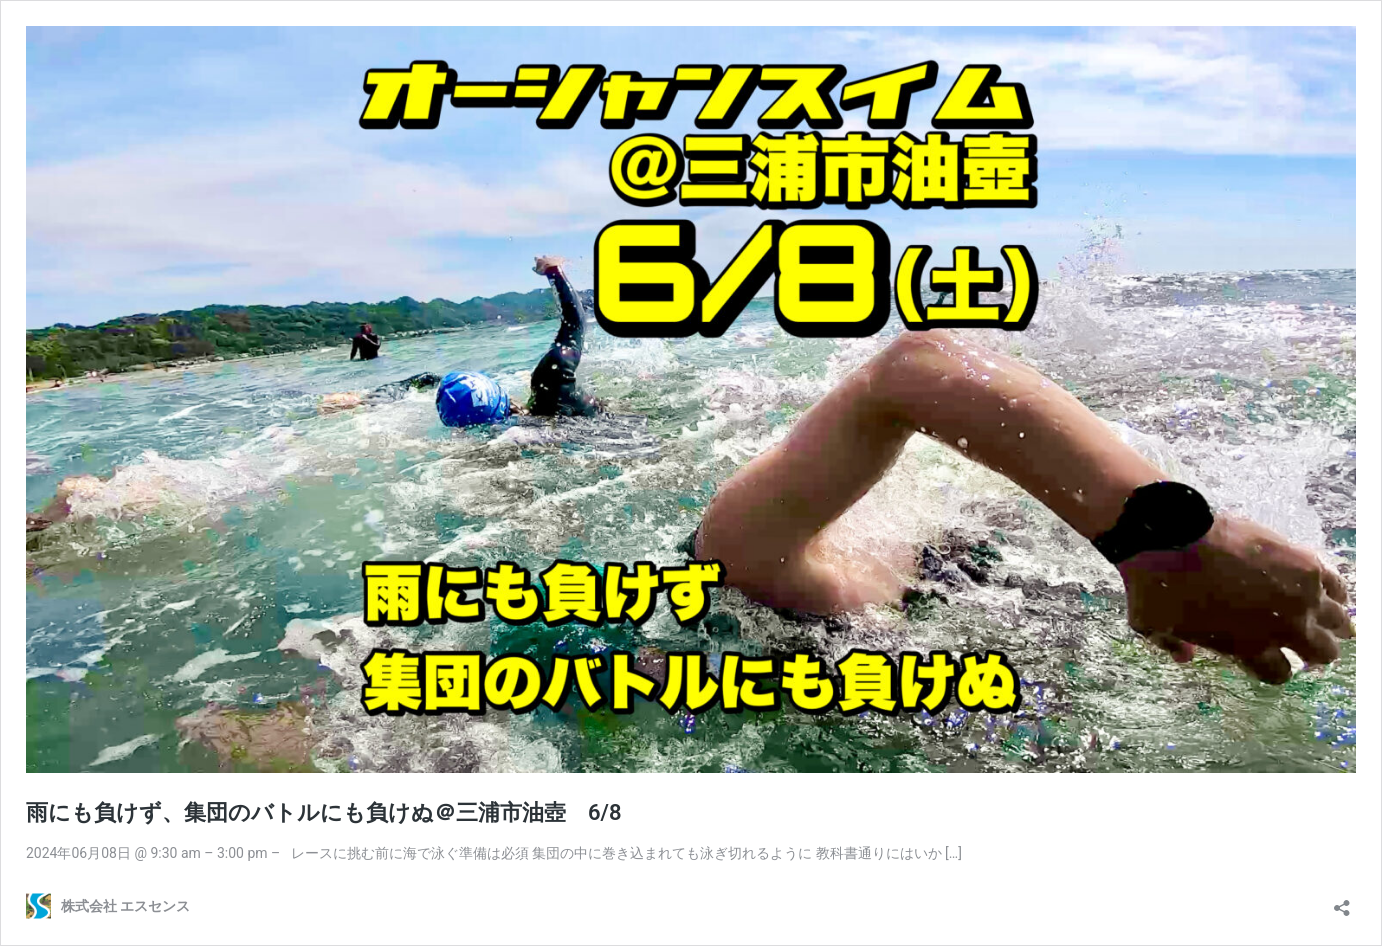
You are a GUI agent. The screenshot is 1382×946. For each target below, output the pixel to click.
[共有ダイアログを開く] (1342, 901)
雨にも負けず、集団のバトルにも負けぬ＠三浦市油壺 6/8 (324, 812)
